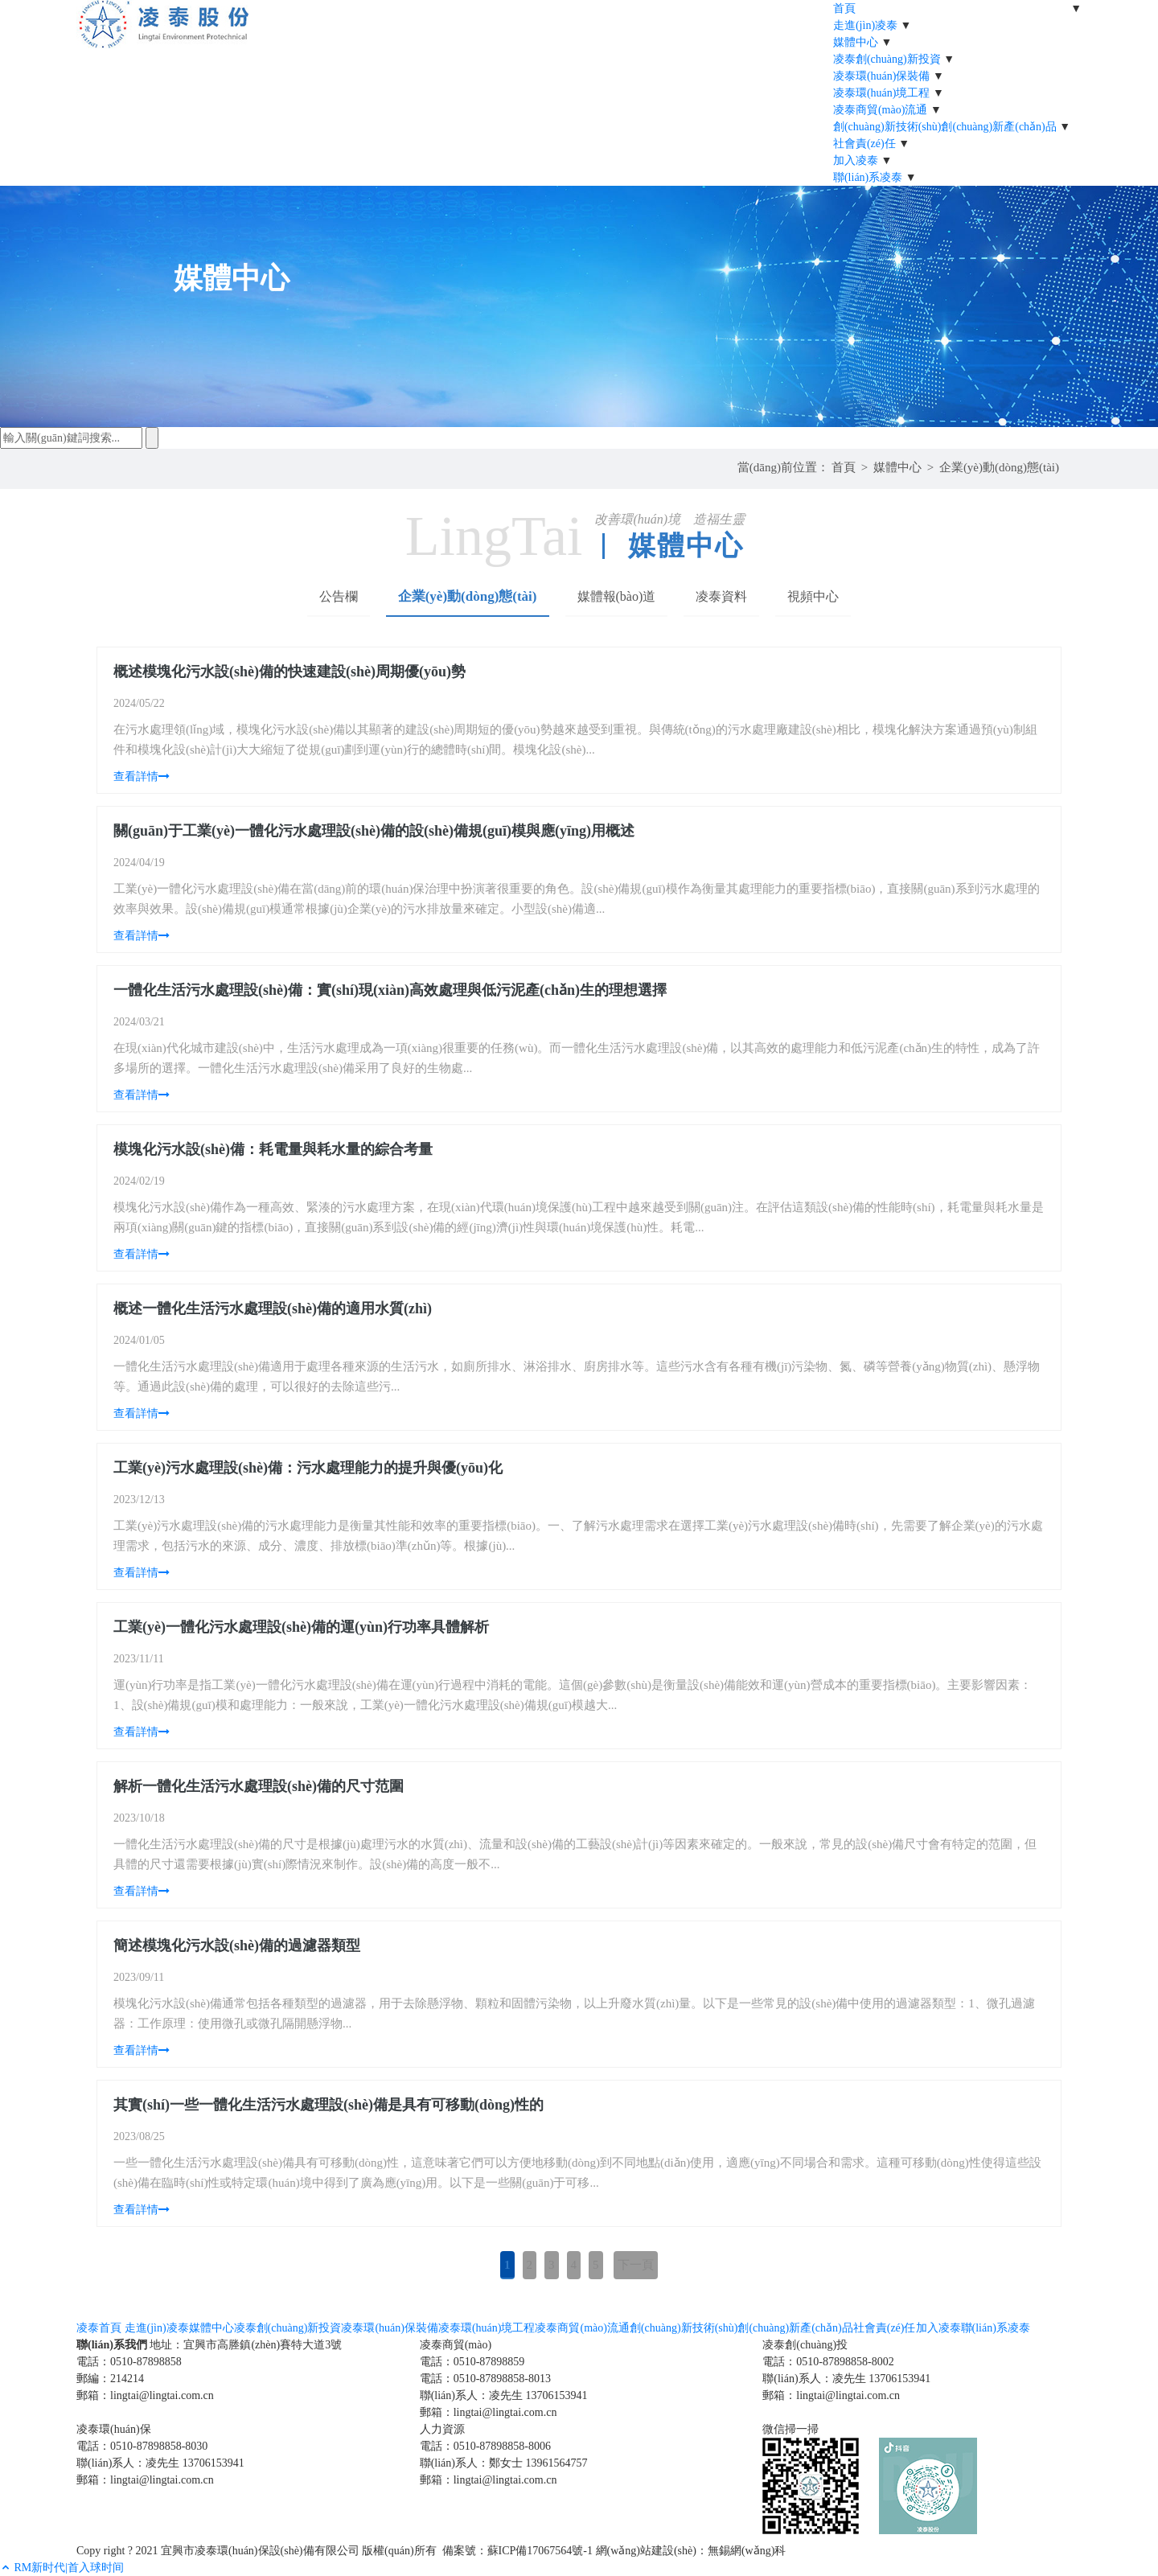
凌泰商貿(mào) (455, 2345)
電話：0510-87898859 (472, 2362)
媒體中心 (897, 467)
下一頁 (636, 2264)
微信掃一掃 (790, 2429)
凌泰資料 (721, 596)
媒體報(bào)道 (616, 596)
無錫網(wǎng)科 (747, 2551)
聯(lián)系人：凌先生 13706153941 (504, 2395)
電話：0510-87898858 (129, 2362)
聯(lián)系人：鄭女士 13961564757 (504, 2463)
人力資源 (442, 2429)
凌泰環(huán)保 (113, 2429)
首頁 (844, 467)
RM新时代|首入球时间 (69, 2568)
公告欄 (338, 596)
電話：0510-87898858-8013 (485, 2379)
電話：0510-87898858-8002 (827, 2362)
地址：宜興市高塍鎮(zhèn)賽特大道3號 (246, 2345)
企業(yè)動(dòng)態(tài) (999, 467)
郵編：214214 (110, 2379)
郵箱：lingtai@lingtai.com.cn (145, 2395)
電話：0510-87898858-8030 (141, 2446)
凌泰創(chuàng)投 (805, 2345)
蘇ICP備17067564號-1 (540, 2551)
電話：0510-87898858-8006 (485, 2446)
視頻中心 (813, 596)
